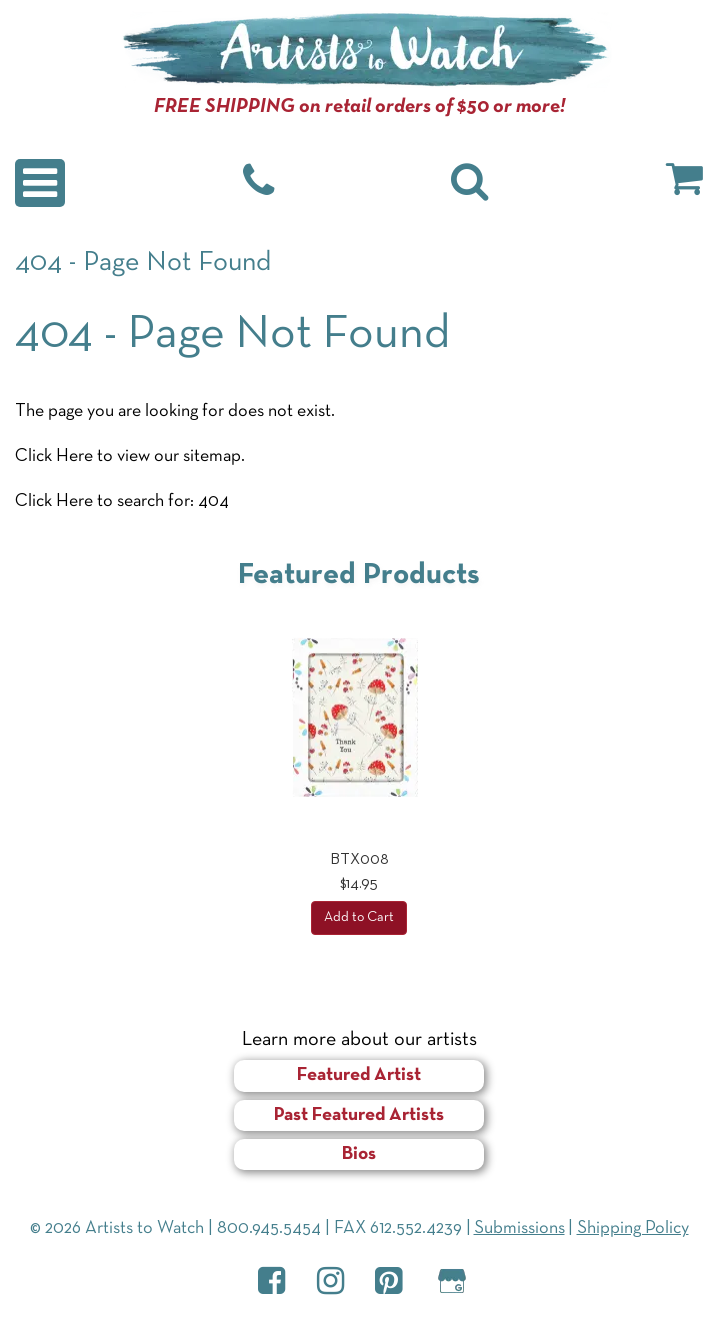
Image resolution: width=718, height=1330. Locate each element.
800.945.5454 (269, 1228)
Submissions (519, 1228)
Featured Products (359, 575)
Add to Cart (359, 917)
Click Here (54, 456)
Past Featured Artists (359, 1115)
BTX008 (359, 860)
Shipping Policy (633, 1228)
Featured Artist (359, 1075)
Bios (359, 1154)
